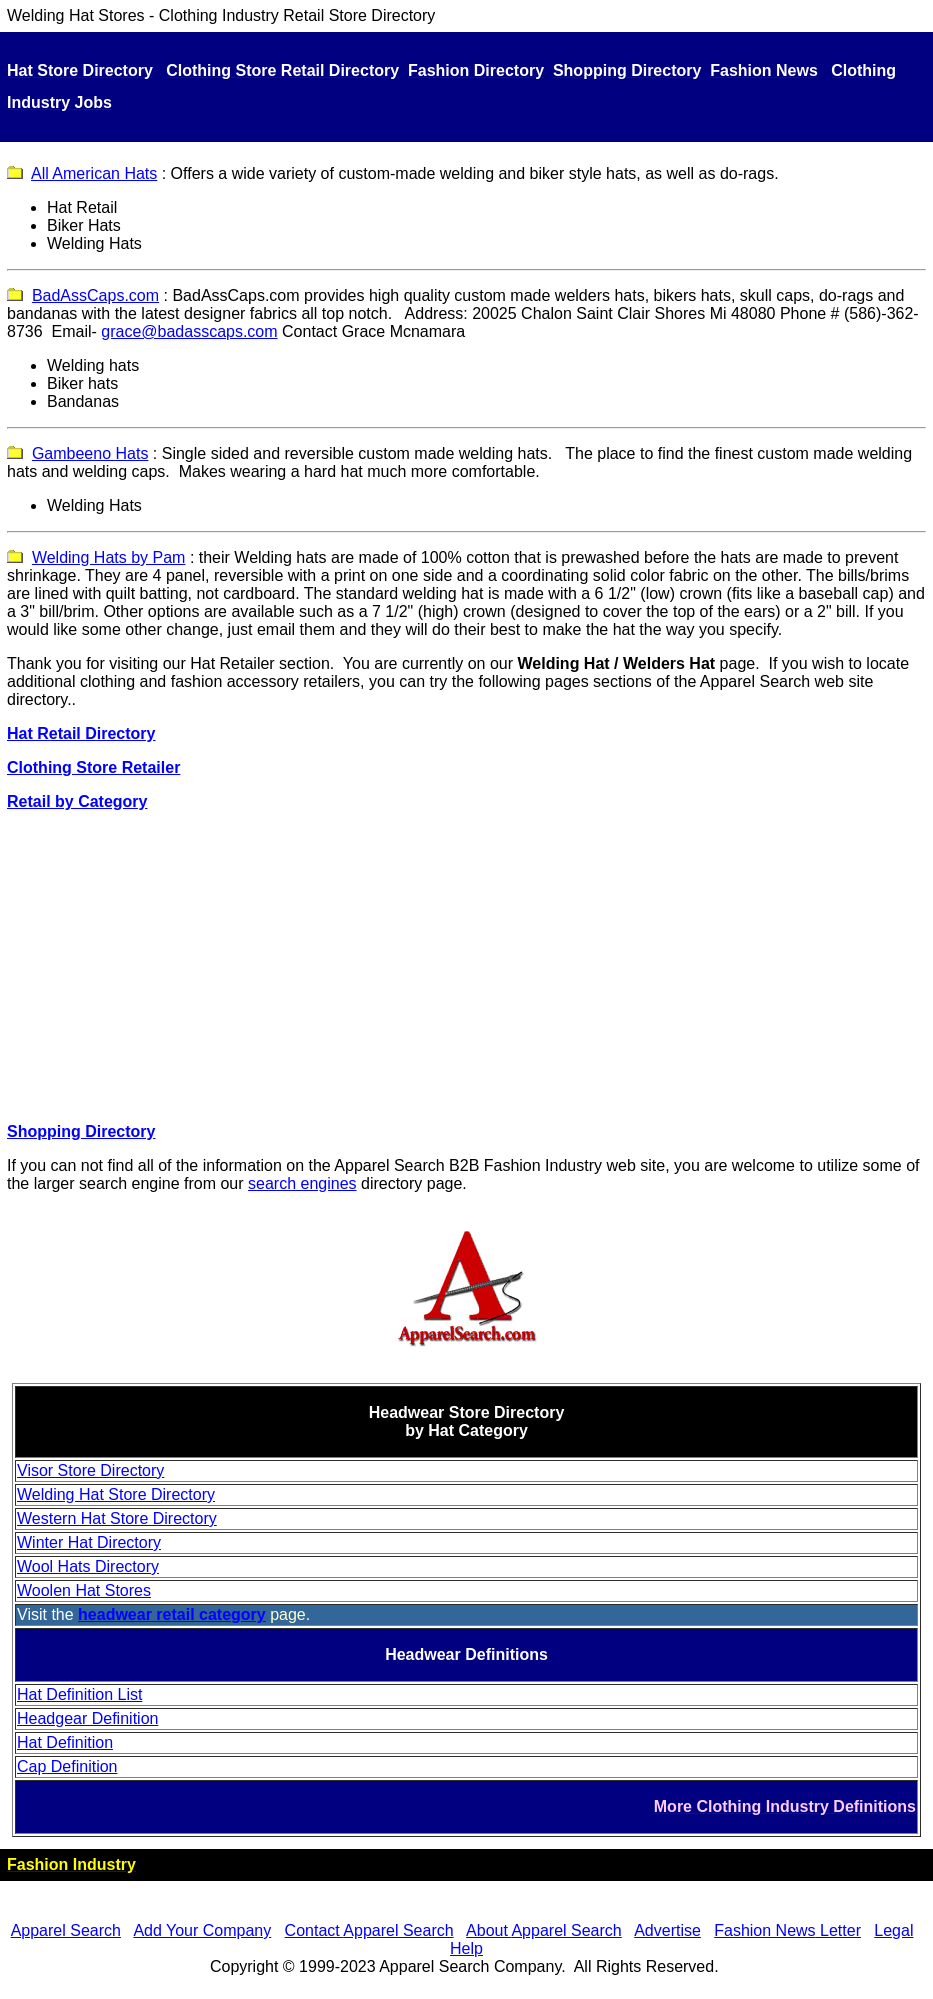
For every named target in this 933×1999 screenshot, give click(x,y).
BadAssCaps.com (95, 295)
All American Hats (94, 173)
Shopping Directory (81, 1131)
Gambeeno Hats (90, 453)
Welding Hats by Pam (109, 557)
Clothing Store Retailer (93, 767)
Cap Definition (67, 1766)
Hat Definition (65, 1742)
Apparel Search (755, 681)
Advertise (667, 1930)
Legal (893, 1930)
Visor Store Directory (90, 1470)
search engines (302, 1183)
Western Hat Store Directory (117, 1518)
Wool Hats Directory (88, 1566)
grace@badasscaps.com (189, 331)
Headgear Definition (87, 1718)
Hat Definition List (79, 1694)
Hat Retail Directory (81, 733)
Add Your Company (202, 1930)
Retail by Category (77, 801)
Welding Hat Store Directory (116, 1494)
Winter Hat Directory (89, 1542)
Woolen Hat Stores (84, 1590)
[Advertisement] (466, 967)
